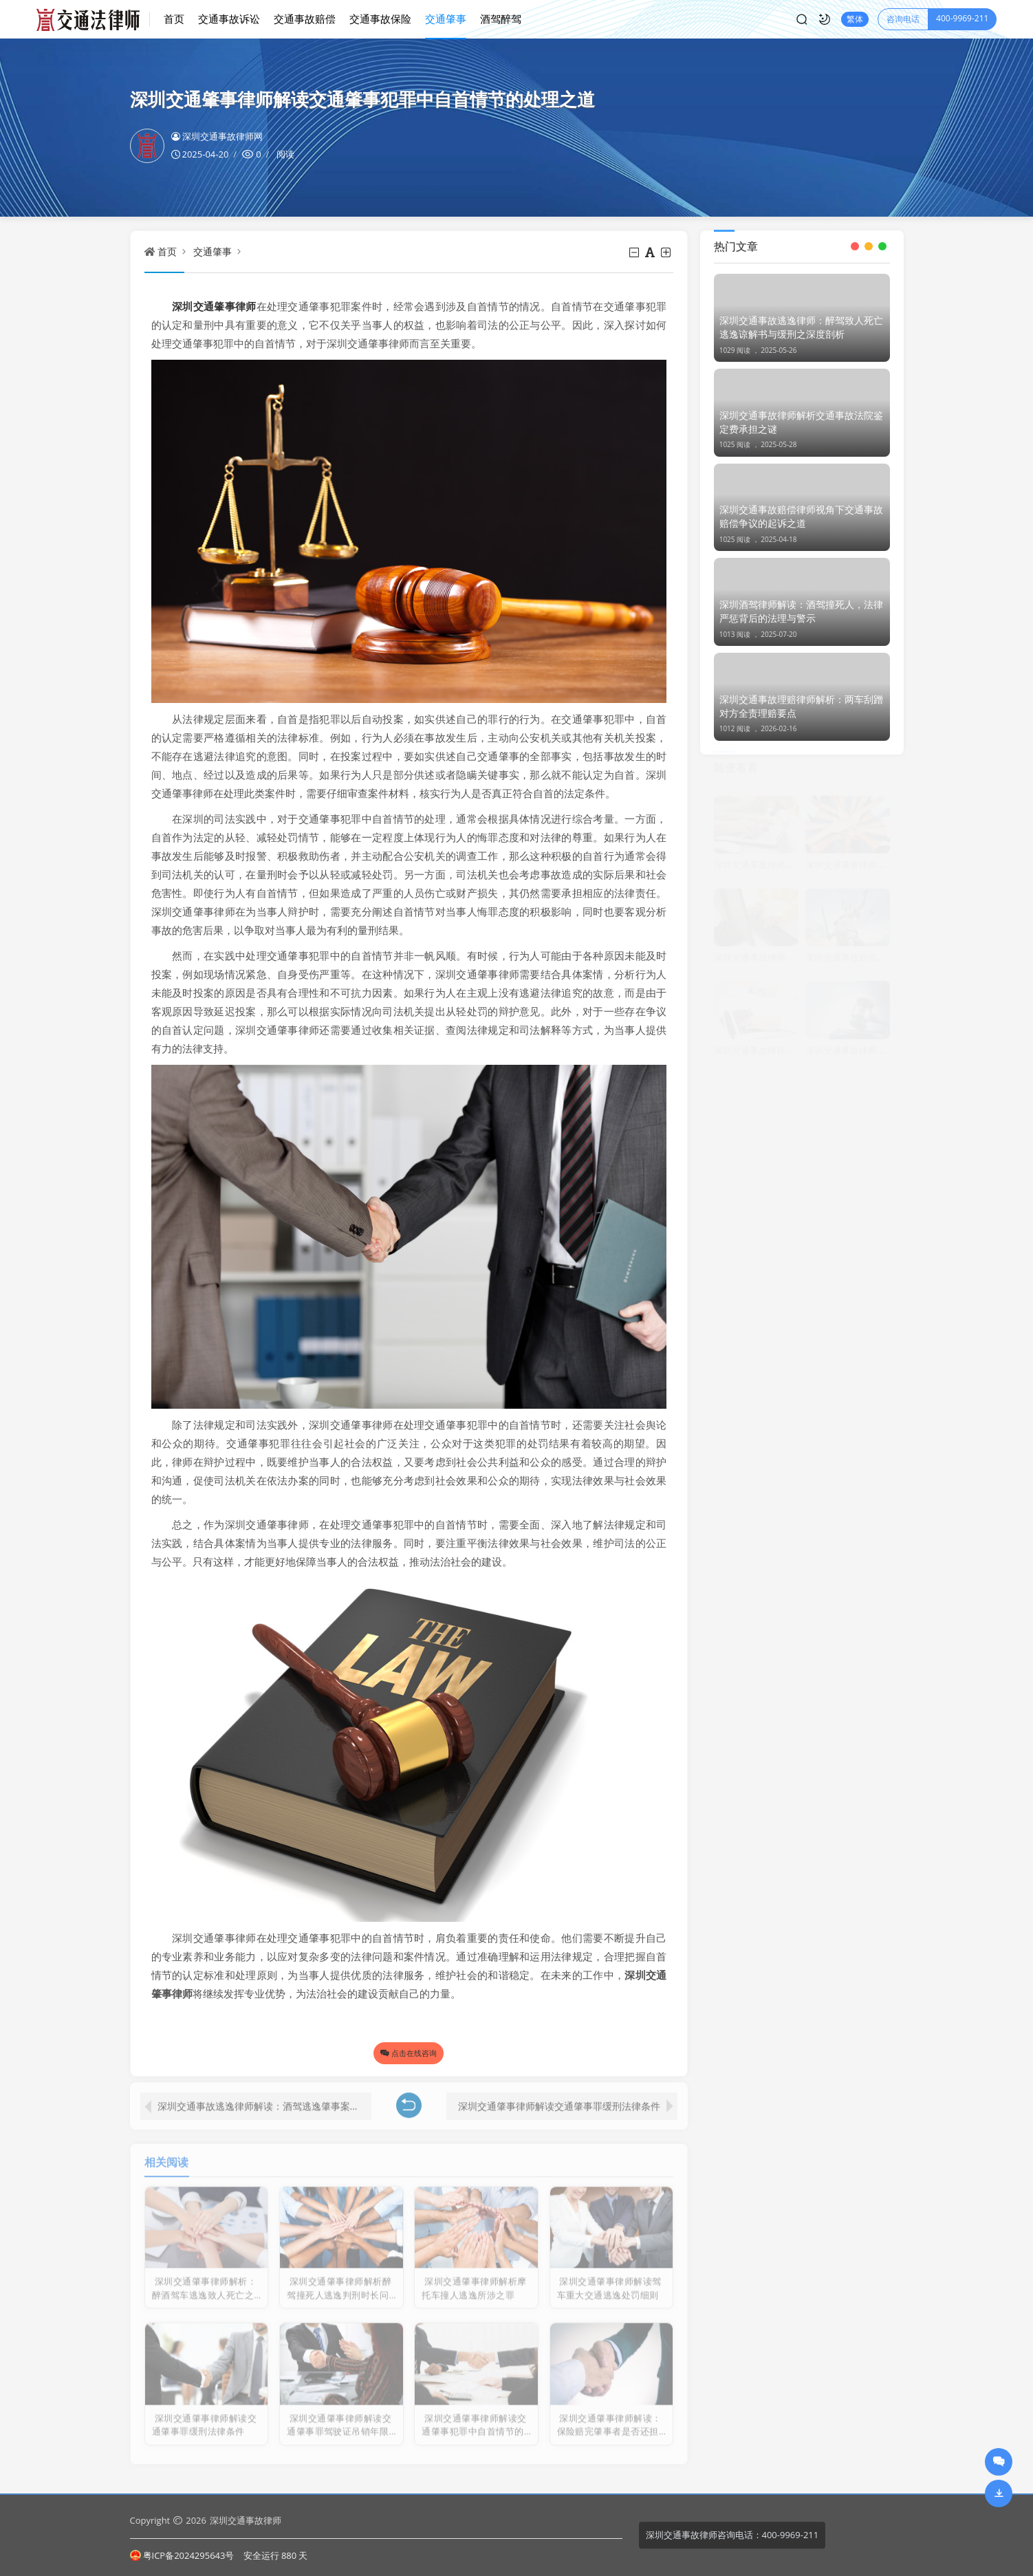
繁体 (855, 19)
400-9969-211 (962, 18)
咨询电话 (903, 19)
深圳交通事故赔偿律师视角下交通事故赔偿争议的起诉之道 (801, 516)
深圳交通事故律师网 (217, 136)
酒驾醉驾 (500, 18)
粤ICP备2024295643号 (182, 2555)
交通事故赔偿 (305, 18)
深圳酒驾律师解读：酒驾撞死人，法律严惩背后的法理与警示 (801, 611)
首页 (174, 18)
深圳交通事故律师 (245, 2520)
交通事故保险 (380, 18)
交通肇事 (445, 18)
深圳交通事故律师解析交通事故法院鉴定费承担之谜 (801, 422)
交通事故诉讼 (229, 18)
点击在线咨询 (408, 2053)
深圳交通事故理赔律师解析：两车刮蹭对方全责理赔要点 (801, 706)
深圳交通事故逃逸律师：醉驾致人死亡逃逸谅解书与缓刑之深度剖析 (801, 327)
